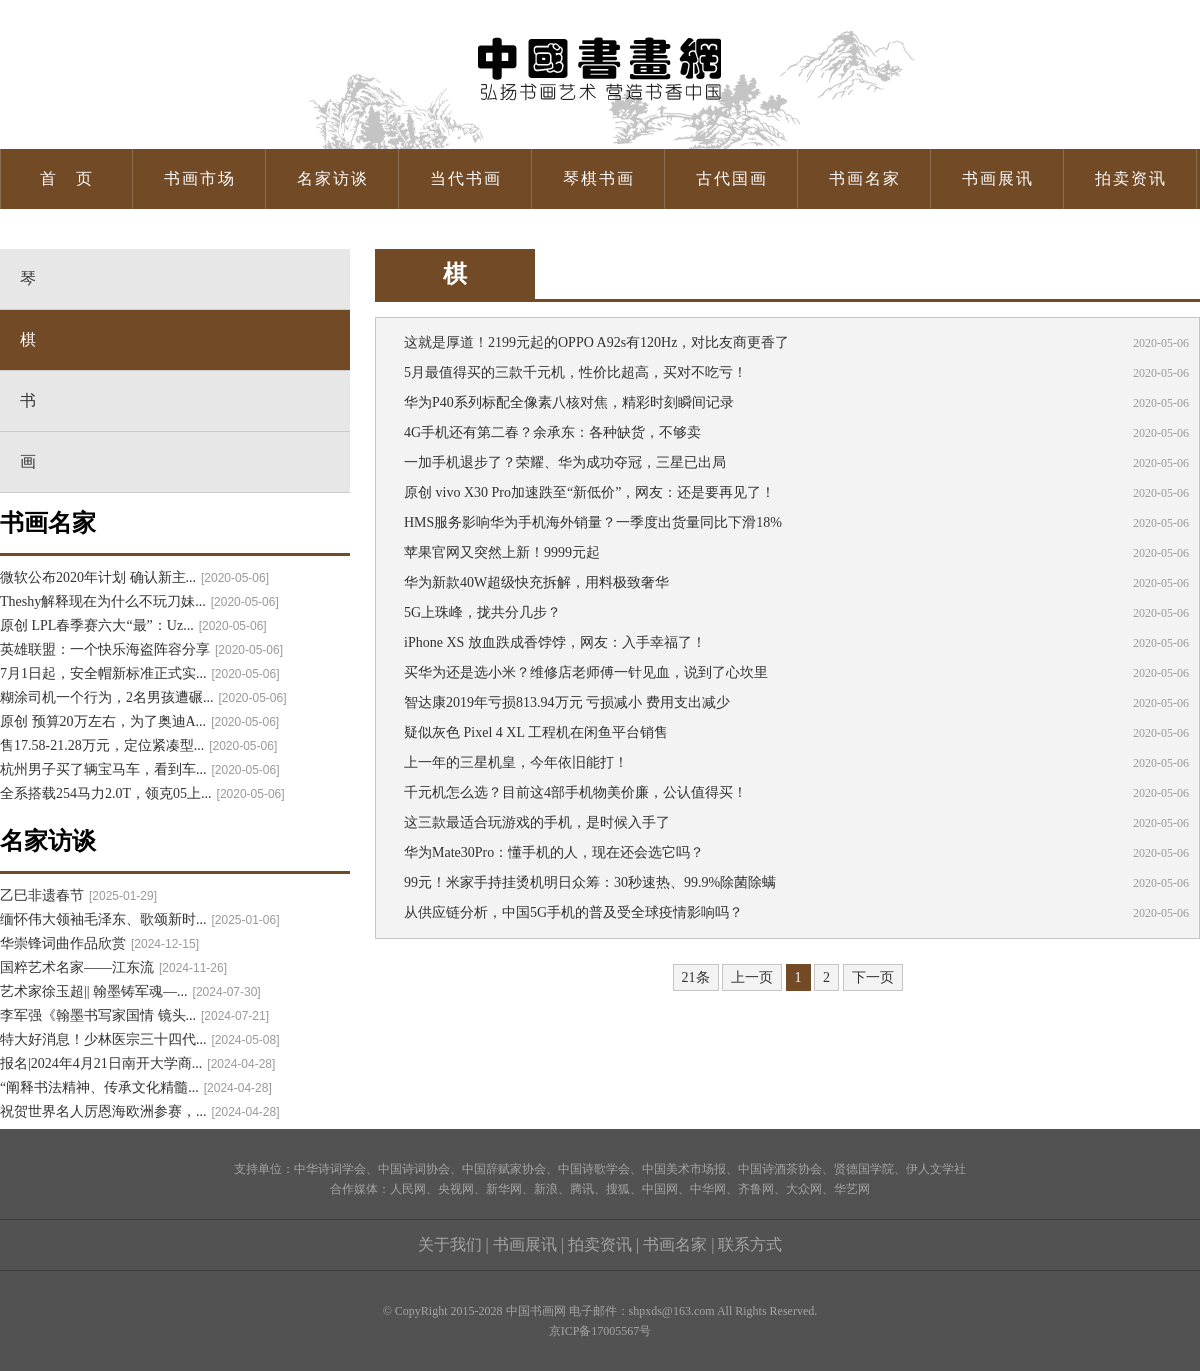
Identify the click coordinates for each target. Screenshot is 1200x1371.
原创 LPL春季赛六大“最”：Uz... (133, 625)
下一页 (873, 977)
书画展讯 (998, 178)
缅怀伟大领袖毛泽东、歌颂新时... (140, 919)
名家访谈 (333, 178)
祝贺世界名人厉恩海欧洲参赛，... (140, 1111)
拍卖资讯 (1131, 178)
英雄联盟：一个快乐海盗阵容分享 (141, 649)
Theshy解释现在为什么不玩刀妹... (139, 601)
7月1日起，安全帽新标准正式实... (140, 673)
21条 (696, 977)
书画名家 (865, 178)
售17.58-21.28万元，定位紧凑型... (138, 745)
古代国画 (732, 178)
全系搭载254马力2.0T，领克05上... (142, 793)
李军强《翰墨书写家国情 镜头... (134, 1015)
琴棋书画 (599, 178)
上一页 (752, 977)
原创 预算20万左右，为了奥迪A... (139, 721)
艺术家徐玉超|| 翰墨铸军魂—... (130, 991)
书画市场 (200, 178)
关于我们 (450, 1244)
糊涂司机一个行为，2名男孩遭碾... (143, 697)
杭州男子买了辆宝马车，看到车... (140, 769)
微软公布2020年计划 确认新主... (134, 577)
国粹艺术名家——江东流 (113, 967)
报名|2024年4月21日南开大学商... (137, 1063)
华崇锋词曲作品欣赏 (99, 943)
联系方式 (750, 1244)
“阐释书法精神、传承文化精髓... (136, 1087)
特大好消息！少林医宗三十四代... (140, 1039)
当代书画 (466, 178)
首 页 (67, 178)
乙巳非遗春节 (78, 895)
